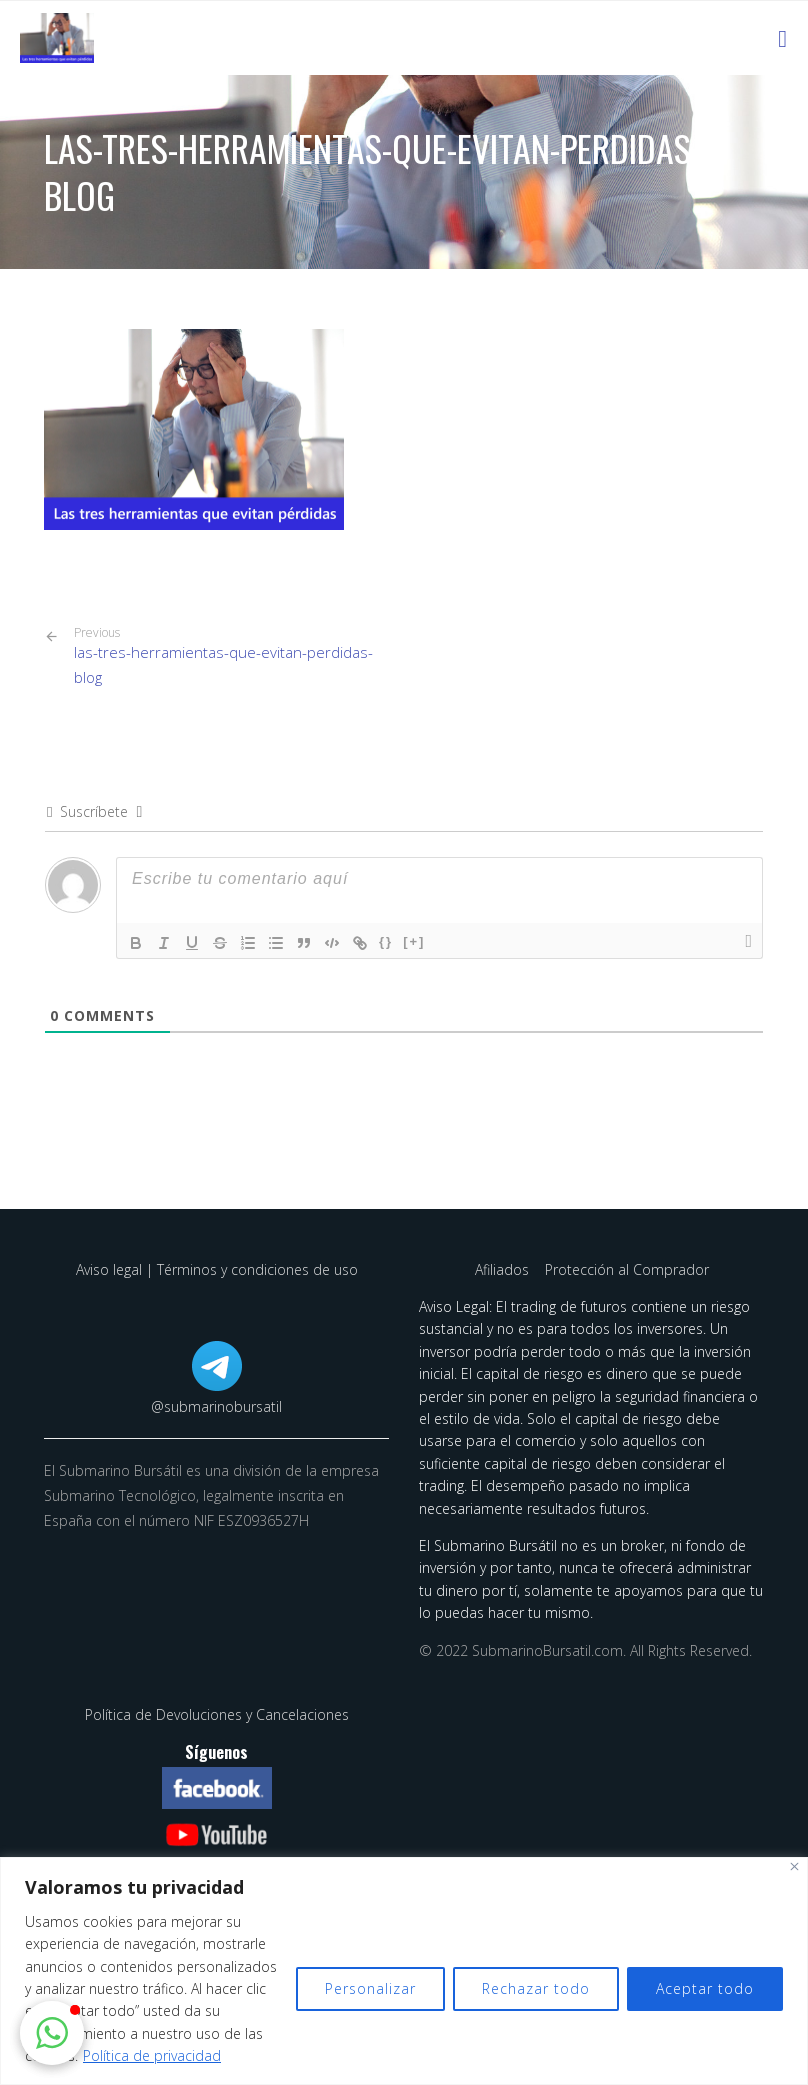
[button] (52, 2033)
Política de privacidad (152, 2055)
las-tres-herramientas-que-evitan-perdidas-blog (231, 656)
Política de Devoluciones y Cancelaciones (217, 1714)
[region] (404, 1971)
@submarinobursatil (216, 1406)
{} (386, 941)
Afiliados (504, 1269)
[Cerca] (794, 1866)
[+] (414, 941)
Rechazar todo (536, 1988)
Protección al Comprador (627, 1269)
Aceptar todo (705, 1988)
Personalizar (370, 1988)
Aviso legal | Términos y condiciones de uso (217, 1269)
